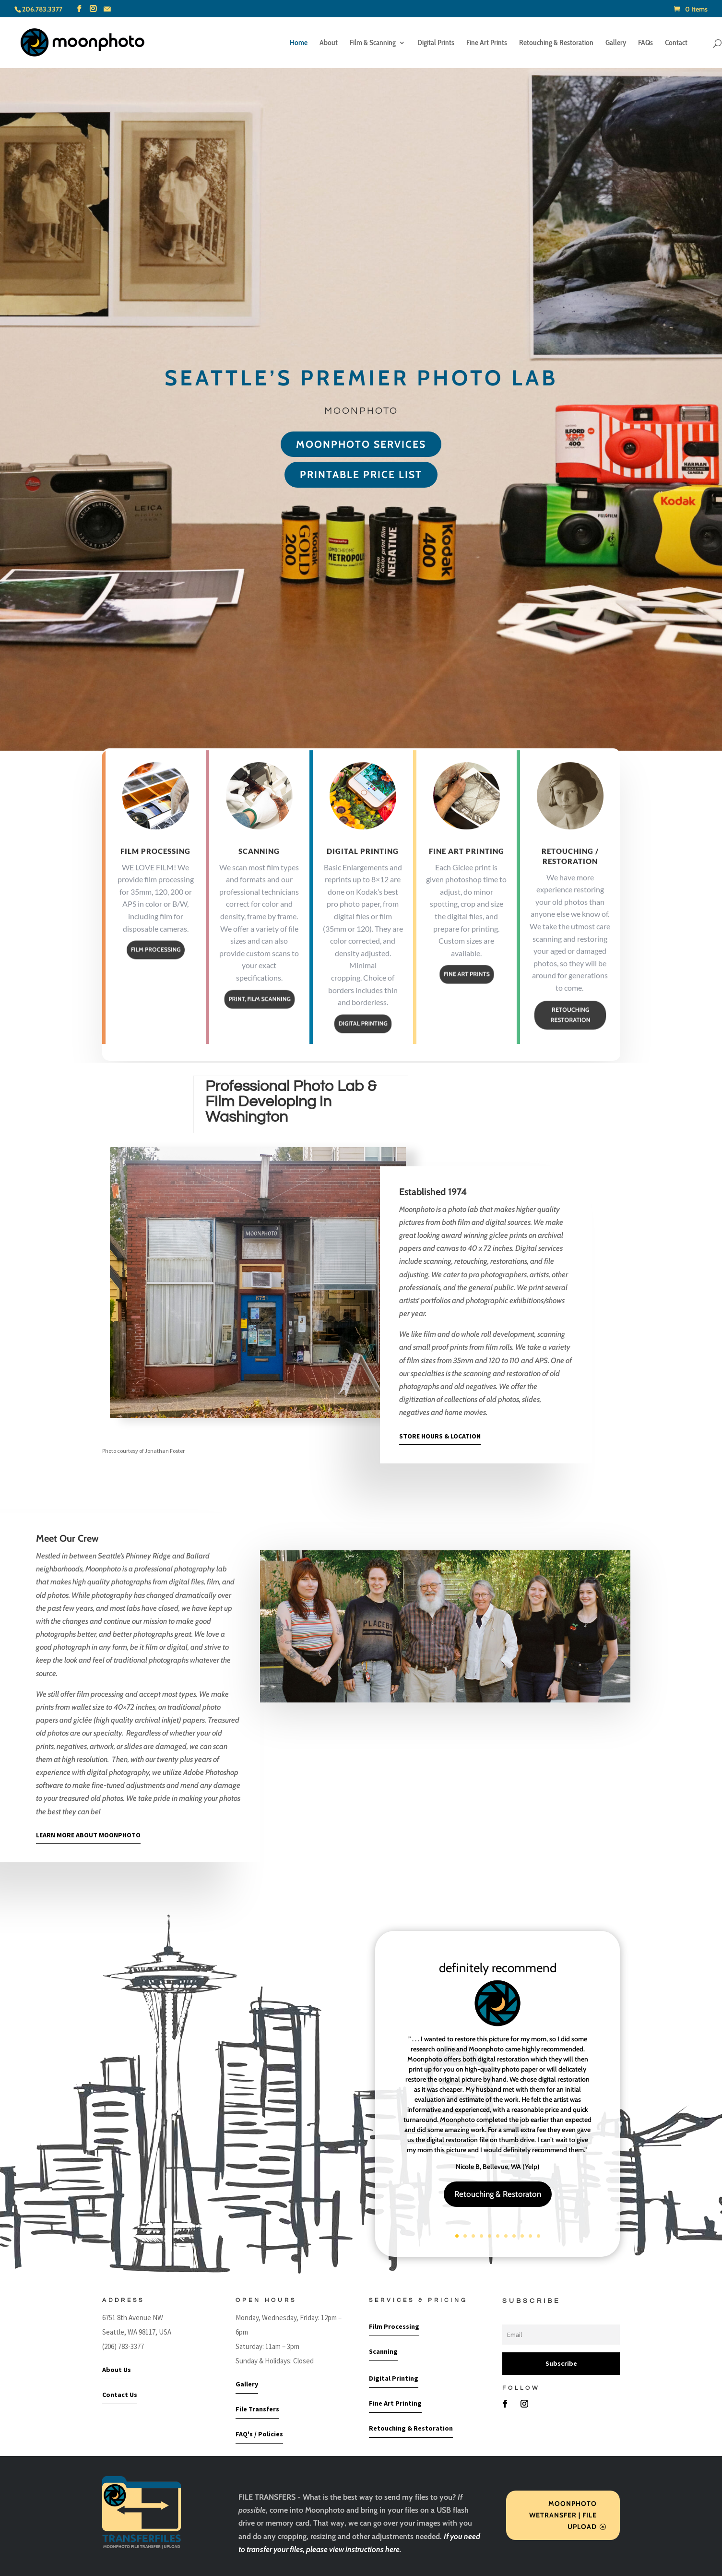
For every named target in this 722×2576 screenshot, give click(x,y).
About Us (116, 2369)
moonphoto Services (361, 444)
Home (299, 43)
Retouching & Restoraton (497, 2194)
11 (538, 2236)
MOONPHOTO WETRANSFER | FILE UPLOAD (563, 2515)
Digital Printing (363, 878)
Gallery (615, 43)
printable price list (361, 474)
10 (530, 2236)
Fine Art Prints (486, 43)
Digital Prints (435, 43)
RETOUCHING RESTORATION (570, 1042)
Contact (676, 43)
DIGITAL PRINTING (362, 1051)
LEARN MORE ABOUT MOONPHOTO (88, 1835)
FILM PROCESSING (155, 977)
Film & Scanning (373, 43)
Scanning (259, 878)
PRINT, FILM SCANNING (259, 1026)
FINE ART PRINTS (466, 1002)
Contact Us (119, 2394)
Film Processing (155, 878)
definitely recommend (497, 1968)
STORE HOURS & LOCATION (440, 1436)
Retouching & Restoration (556, 43)
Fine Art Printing (466, 878)
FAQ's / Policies (259, 2434)
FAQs (645, 43)
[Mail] (107, 9)
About (329, 43)
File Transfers (257, 2409)
